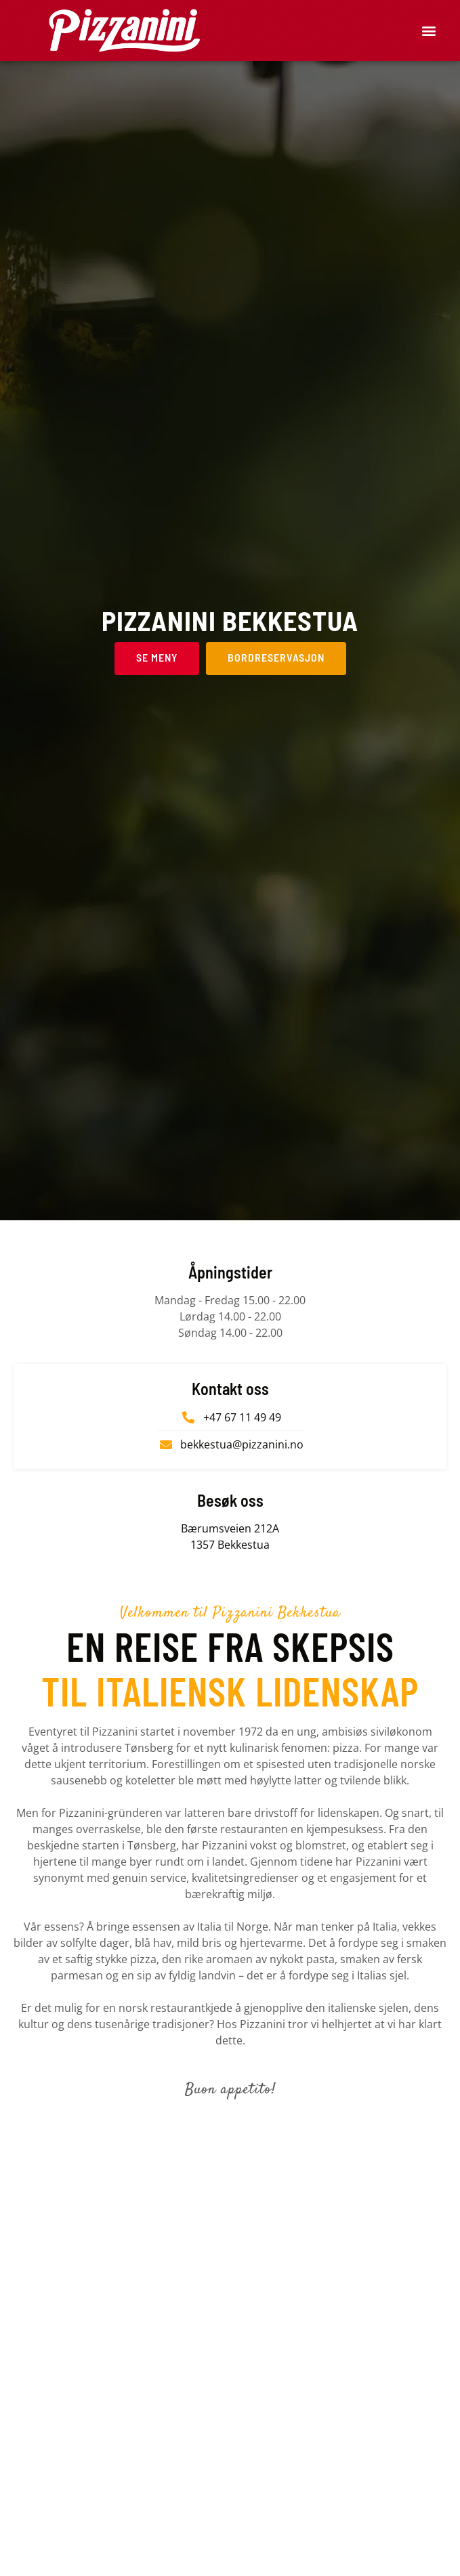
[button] (428, 31)
